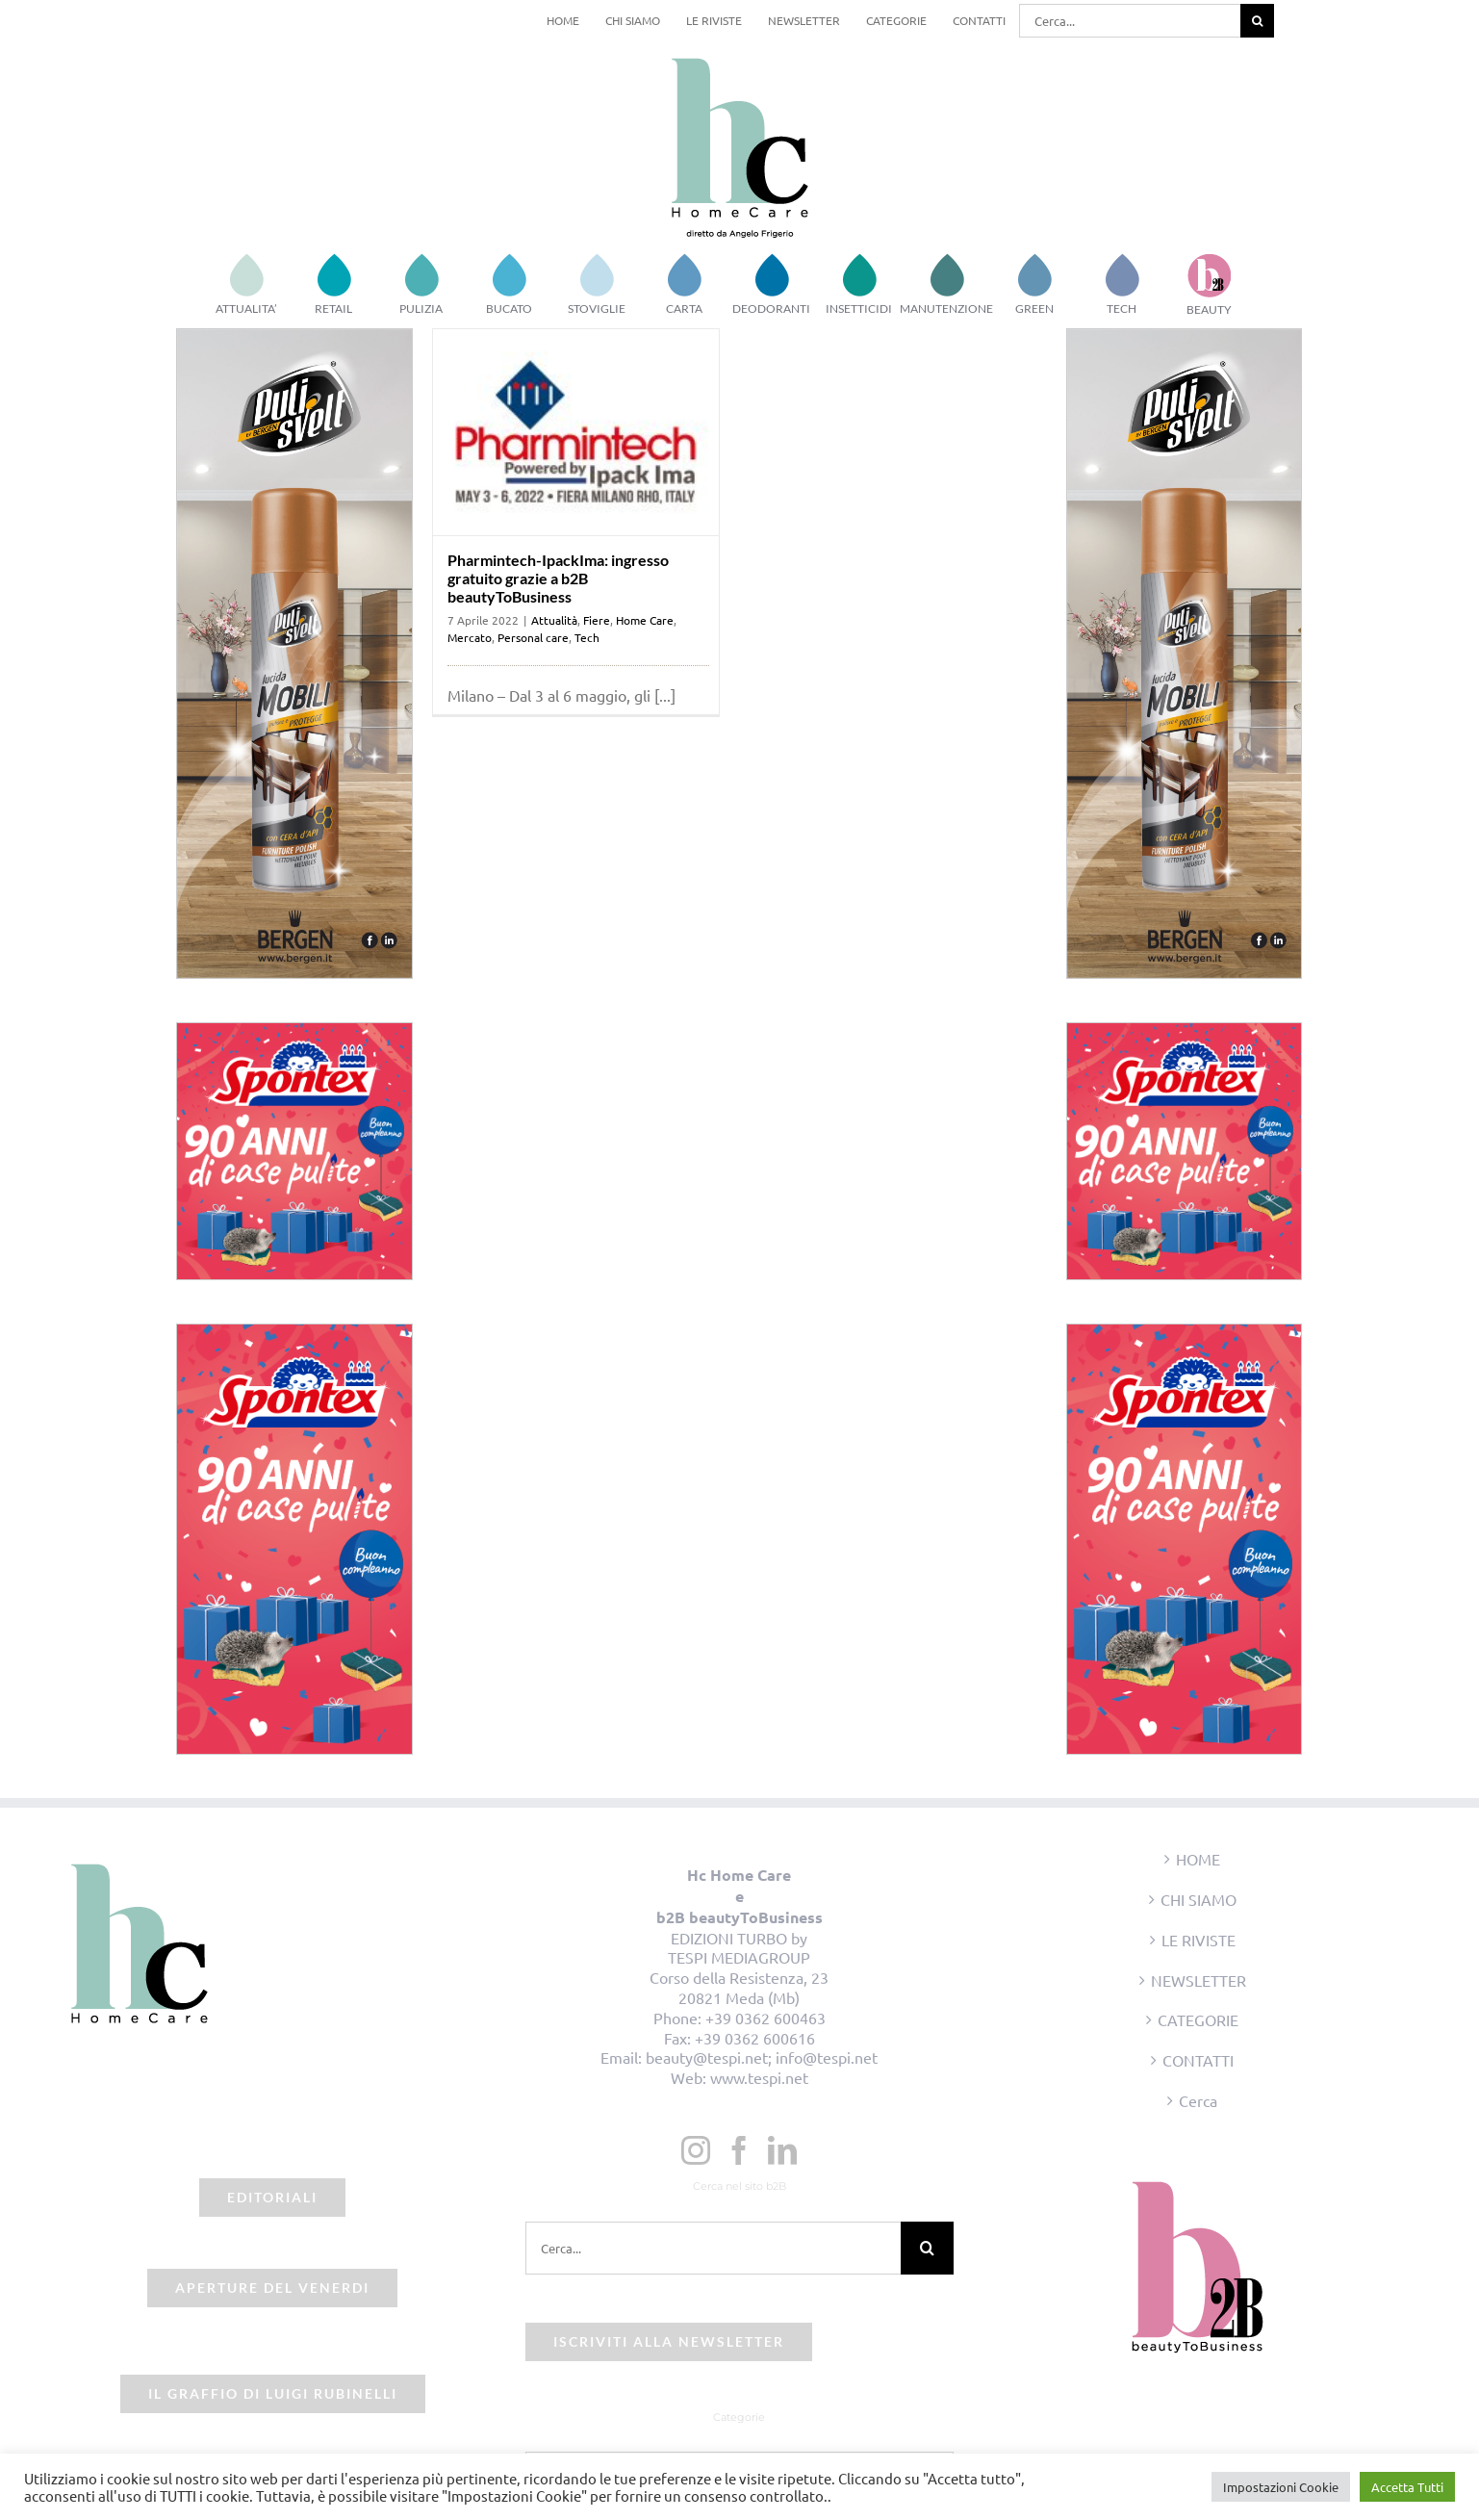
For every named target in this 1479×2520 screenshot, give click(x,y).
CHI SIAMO (1198, 1899)
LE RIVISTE (1198, 1939)
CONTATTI (1198, 2060)
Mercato (469, 637)
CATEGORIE (1198, 2019)
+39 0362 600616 (755, 2037)
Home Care (645, 620)
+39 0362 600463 (765, 2017)
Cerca (1198, 2100)
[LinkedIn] (782, 2150)
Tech (586, 637)
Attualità (554, 620)
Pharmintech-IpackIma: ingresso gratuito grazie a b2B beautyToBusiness (558, 578)
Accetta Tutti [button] (1407, 2487)
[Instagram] (695, 2150)
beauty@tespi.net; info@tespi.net (762, 2057)
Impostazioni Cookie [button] (1281, 2487)
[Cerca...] (1129, 21)
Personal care (533, 637)
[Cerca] (1257, 21)
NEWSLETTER (1198, 1980)
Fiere (596, 620)
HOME (1198, 1858)
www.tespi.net (759, 2077)
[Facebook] (739, 2150)
